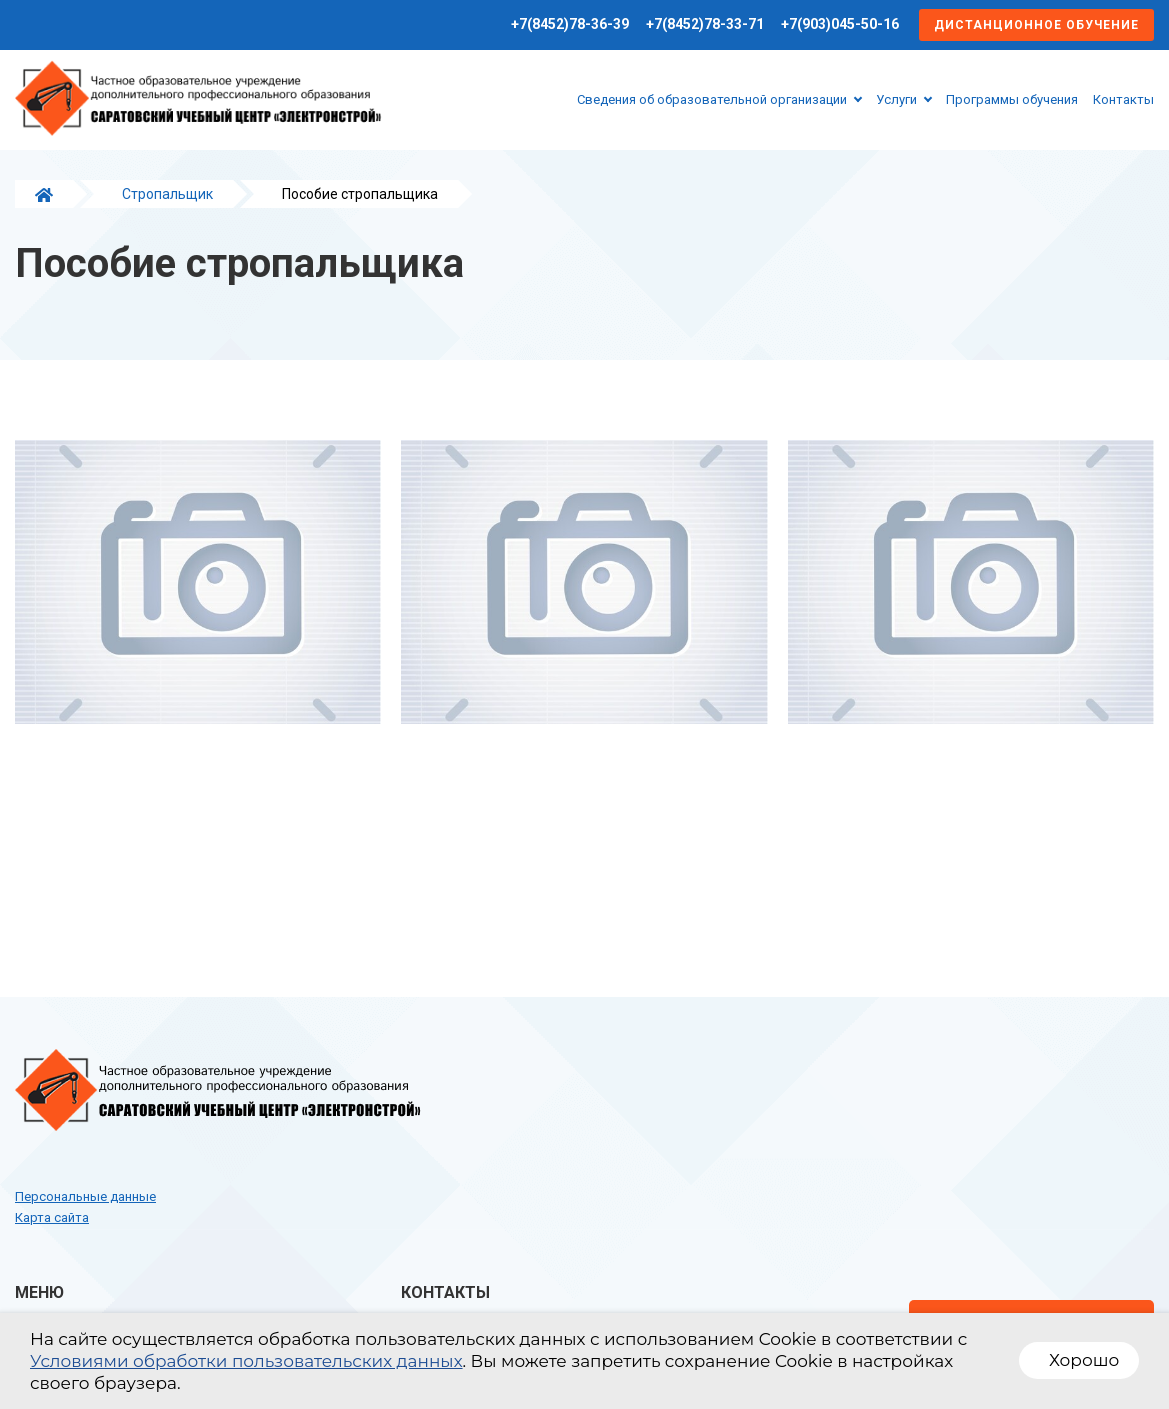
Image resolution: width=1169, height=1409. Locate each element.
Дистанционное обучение (1036, 25)
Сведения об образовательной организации (712, 99)
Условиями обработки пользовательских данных (247, 1361)
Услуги (896, 99)
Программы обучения (1012, 99)
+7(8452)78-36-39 (570, 24)
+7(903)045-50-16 (840, 24)
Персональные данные (85, 1196)
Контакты (1123, 99)
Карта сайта (52, 1217)
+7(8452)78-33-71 (705, 24)
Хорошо (1084, 1360)
